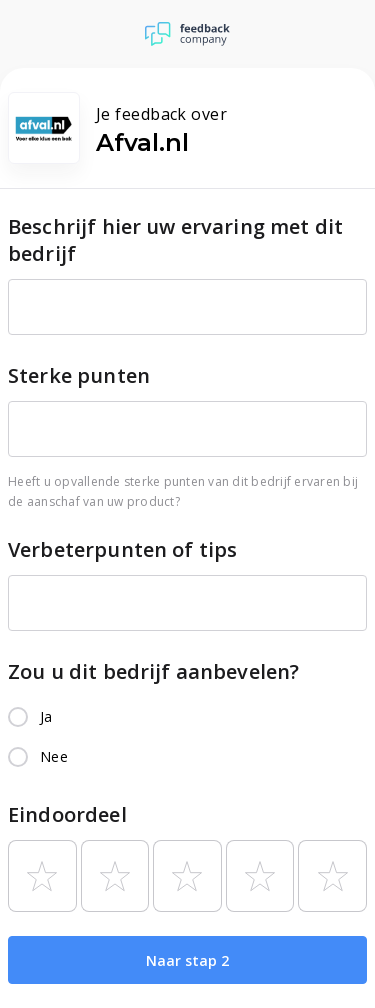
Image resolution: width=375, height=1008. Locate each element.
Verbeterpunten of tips (122, 549)
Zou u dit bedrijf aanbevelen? (153, 671)
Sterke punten (79, 375)
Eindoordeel (67, 814)
